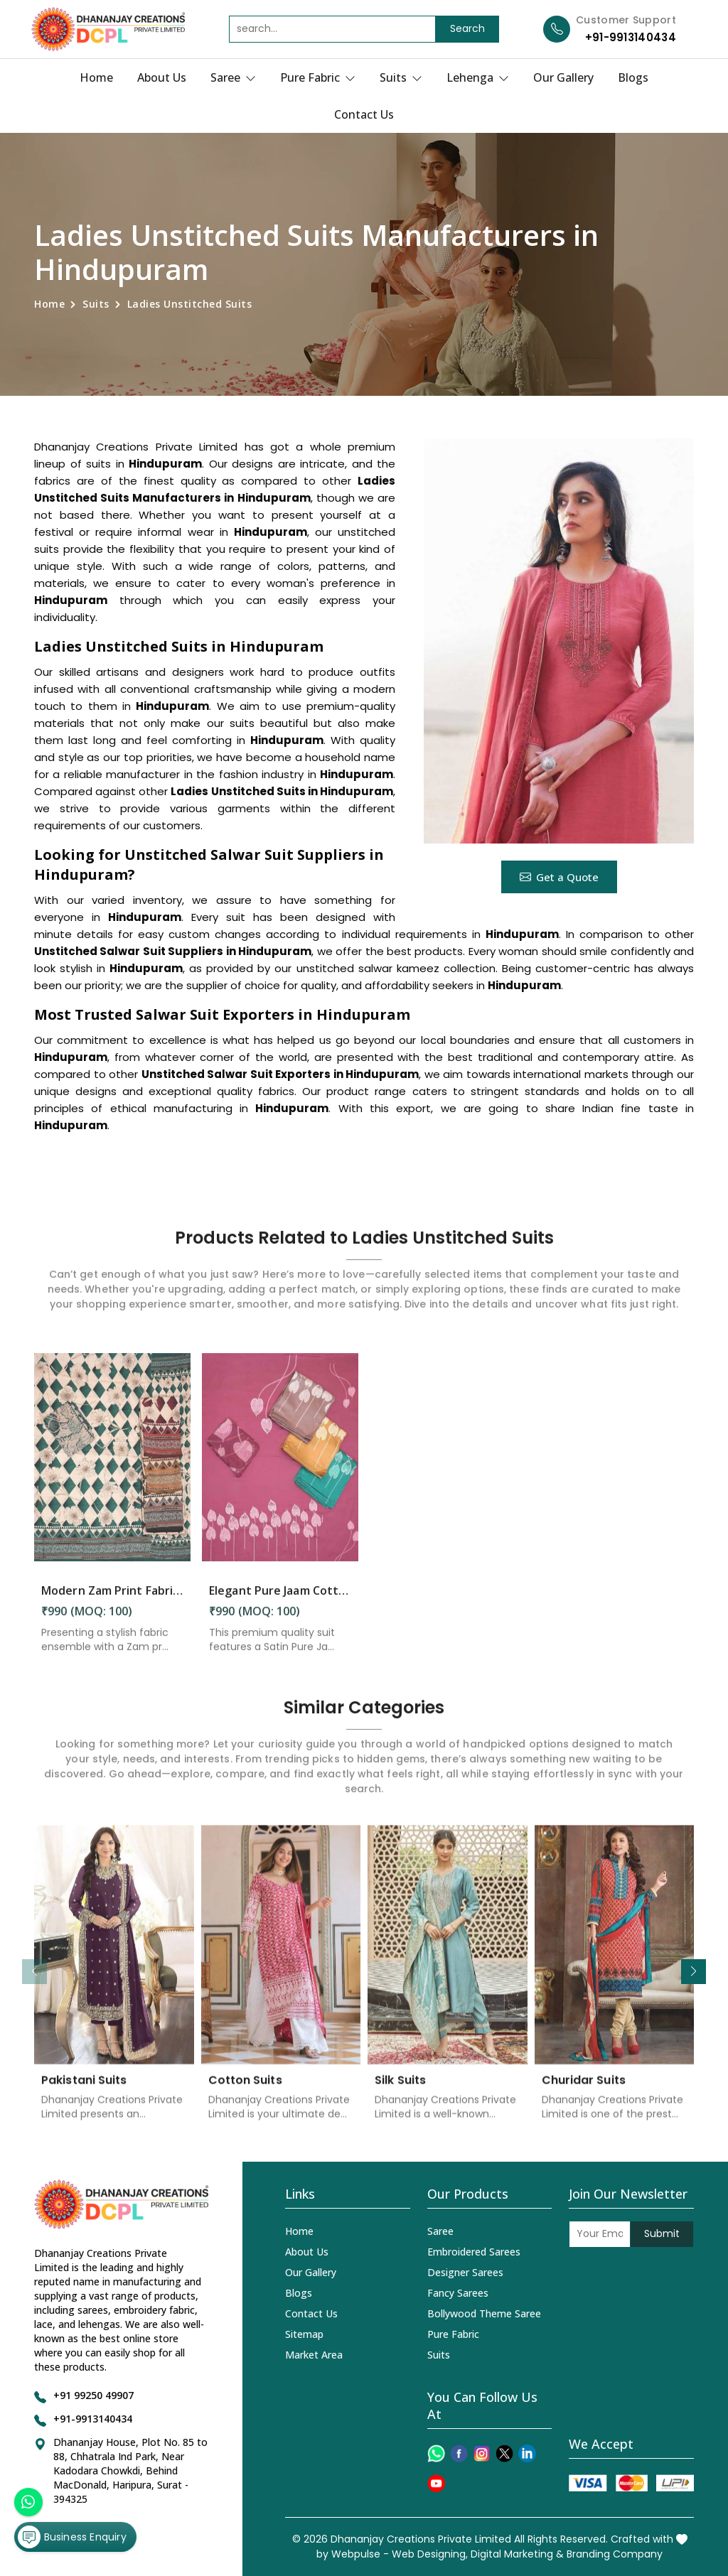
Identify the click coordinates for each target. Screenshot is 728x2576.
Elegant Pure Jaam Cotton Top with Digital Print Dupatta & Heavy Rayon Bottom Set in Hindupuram (280, 1602)
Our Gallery (563, 77)
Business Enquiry (72, 2536)
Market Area (314, 2354)
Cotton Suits (245, 2091)
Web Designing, (430, 2554)
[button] (693, 1971)
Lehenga (477, 77)
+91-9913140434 (630, 37)
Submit (662, 2233)
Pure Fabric (317, 77)
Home (96, 77)
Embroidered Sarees (473, 2251)
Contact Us (364, 114)
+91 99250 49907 (93, 2395)
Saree (233, 77)
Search (467, 28)
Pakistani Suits (84, 2091)
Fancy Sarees (457, 2293)
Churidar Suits (584, 2091)
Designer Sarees (465, 2272)
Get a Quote (559, 877)
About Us (161, 77)
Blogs (633, 77)
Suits (401, 77)
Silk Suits (400, 2091)
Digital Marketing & (517, 2554)
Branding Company (615, 2554)
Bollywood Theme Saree (484, 2313)
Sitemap (304, 2334)
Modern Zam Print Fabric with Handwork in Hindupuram (112, 1602)
